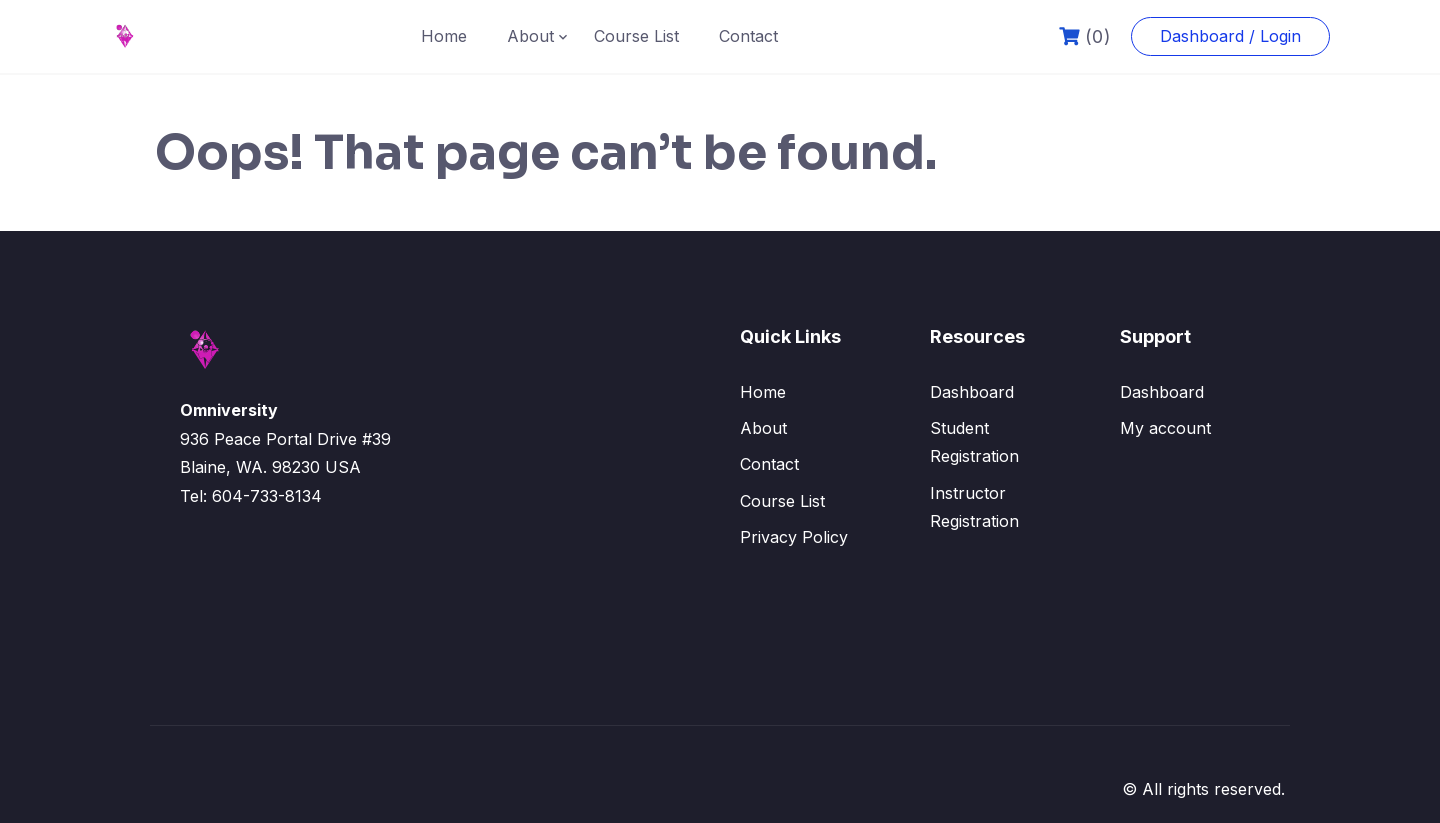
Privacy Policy (794, 537)
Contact (748, 36)
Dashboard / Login (1230, 36)
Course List (636, 36)
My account (1165, 428)
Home (444, 36)
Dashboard (972, 392)
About (530, 36)
